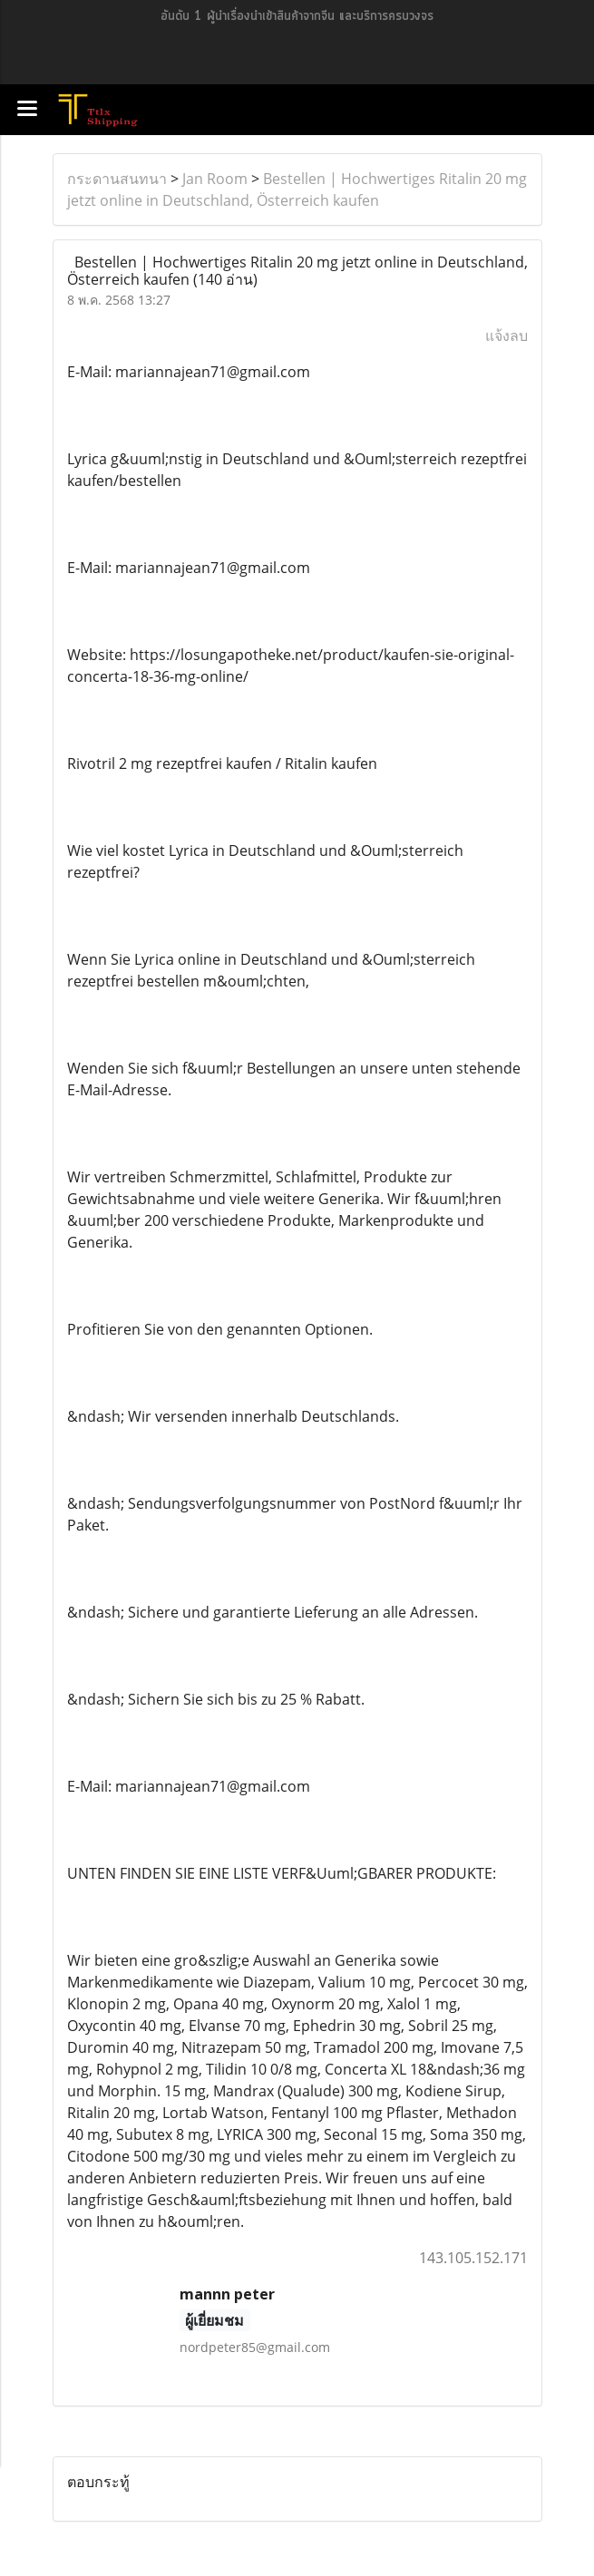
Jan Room (215, 179)
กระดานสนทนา (117, 179)
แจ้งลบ (506, 335)
